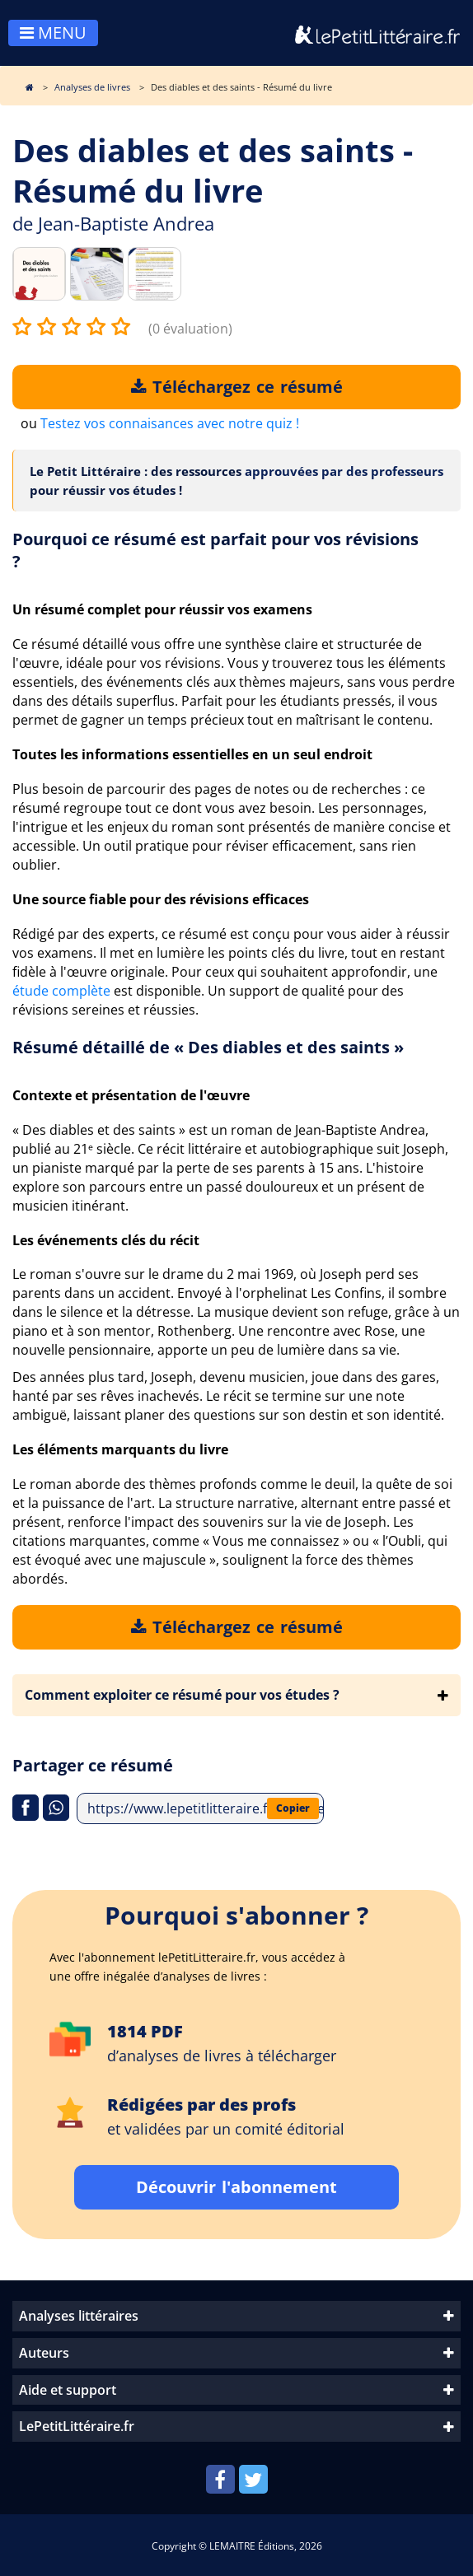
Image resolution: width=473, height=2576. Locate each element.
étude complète (61, 991)
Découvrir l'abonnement (236, 2187)
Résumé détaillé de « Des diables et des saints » (208, 1047)
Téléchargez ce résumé (237, 387)
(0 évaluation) (190, 329)
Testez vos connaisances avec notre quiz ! (169, 423)
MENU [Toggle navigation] (53, 32)
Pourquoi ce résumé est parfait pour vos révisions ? (215, 550)
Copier (293, 1808)
